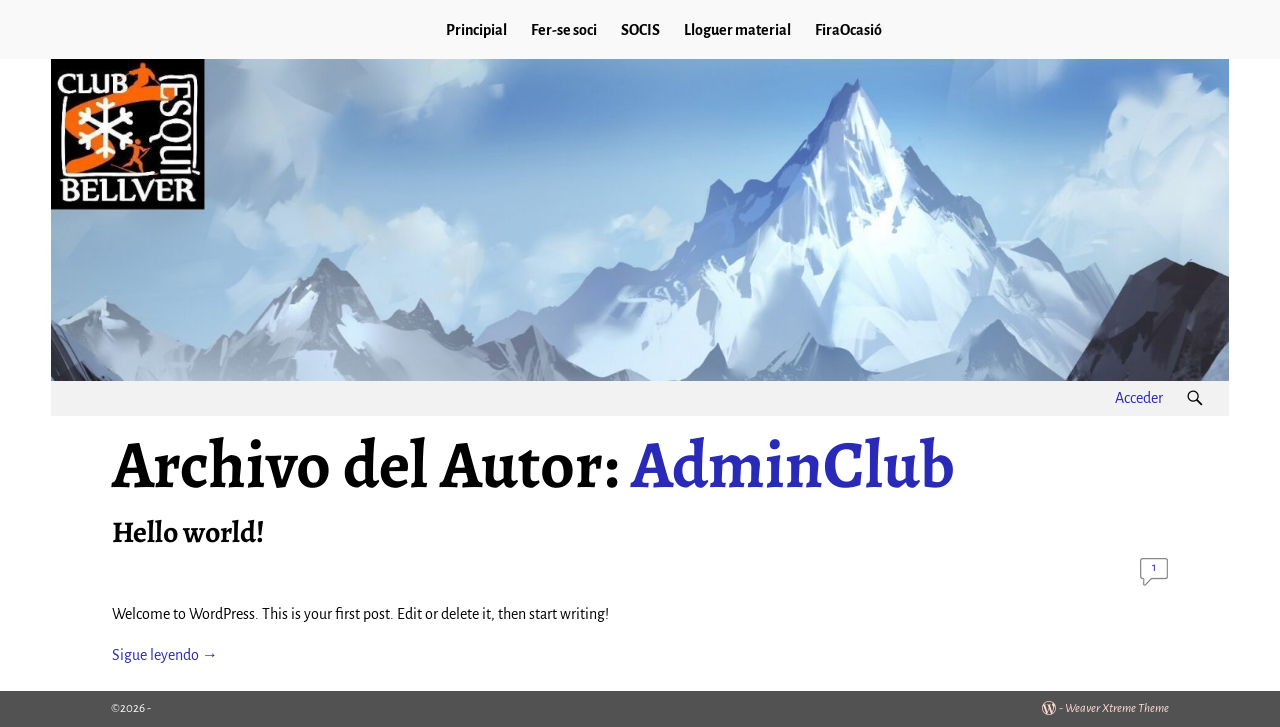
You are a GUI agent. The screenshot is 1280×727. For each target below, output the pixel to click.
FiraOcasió (848, 30)
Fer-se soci (564, 30)
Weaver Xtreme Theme (1117, 708)
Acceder (1139, 398)
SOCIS (640, 30)
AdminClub (793, 464)
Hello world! (188, 532)
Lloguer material (737, 30)
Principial (476, 30)
